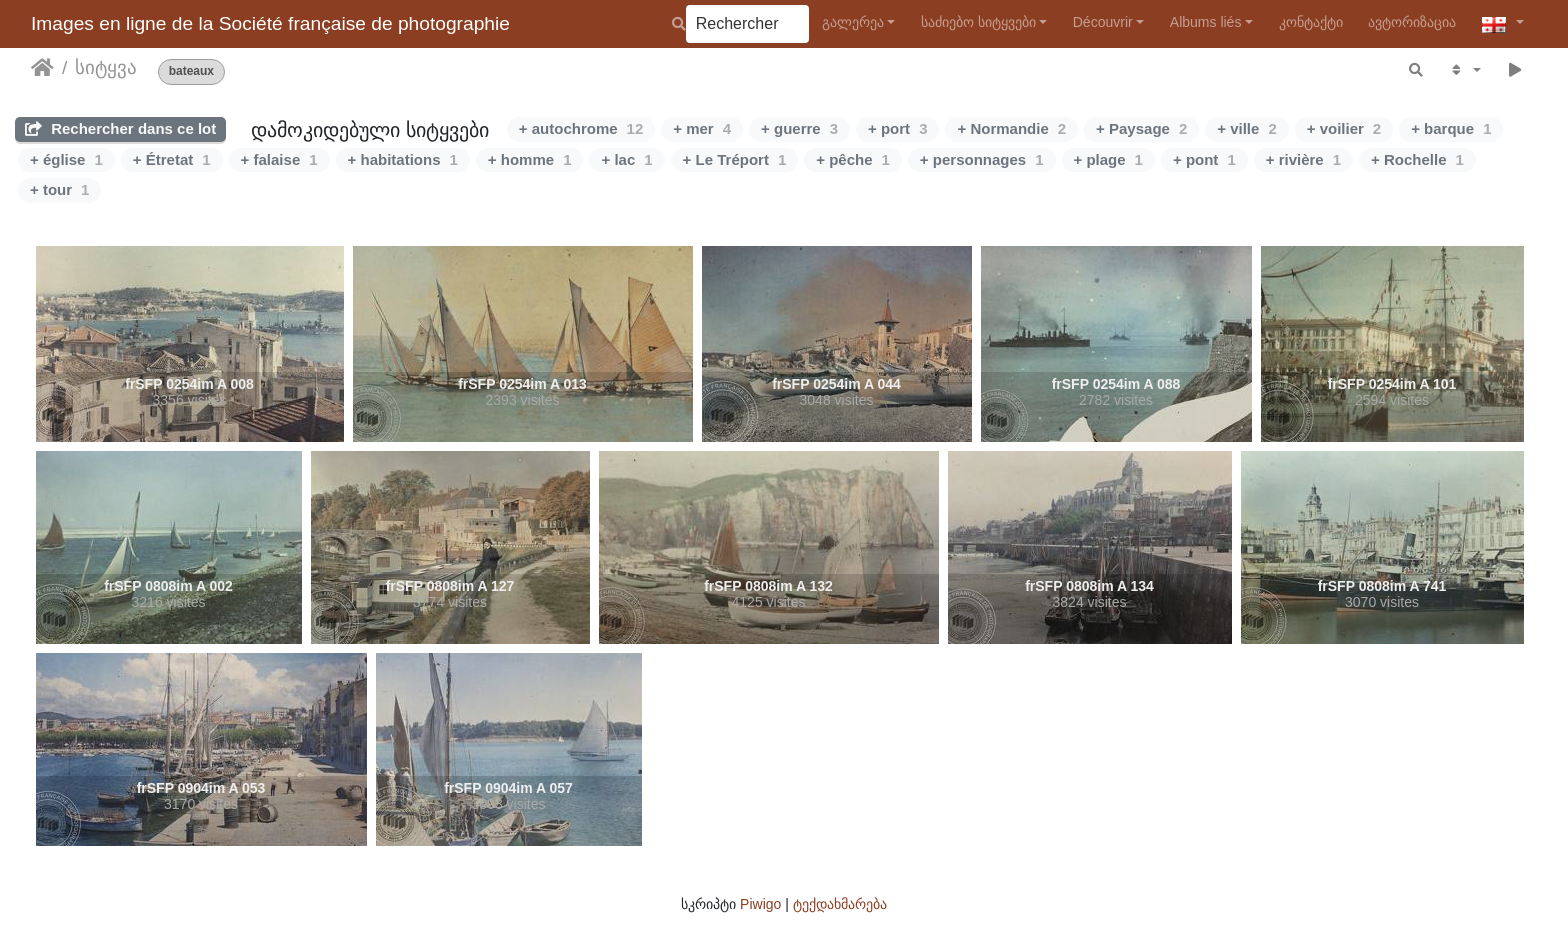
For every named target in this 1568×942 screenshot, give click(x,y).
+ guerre (799, 128)
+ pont (1204, 159)
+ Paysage (1141, 128)
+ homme (530, 159)
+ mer (702, 128)
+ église (66, 159)
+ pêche (853, 159)
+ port (897, 128)
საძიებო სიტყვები (978, 22)
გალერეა (853, 22)
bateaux (191, 71)
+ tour (59, 189)
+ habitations (403, 159)
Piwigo (760, 904)
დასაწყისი (42, 68)
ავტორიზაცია (1412, 22)
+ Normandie (1011, 128)
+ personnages (982, 159)
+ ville (1246, 128)
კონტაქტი (1311, 22)
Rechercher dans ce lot (120, 128)
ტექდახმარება (840, 904)
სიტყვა (106, 67)
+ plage (1108, 159)
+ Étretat (172, 159)
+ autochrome (581, 128)
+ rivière (1303, 159)
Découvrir (1103, 22)
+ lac (626, 159)
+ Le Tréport (735, 159)
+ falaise (279, 159)
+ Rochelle (1417, 159)
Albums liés (1206, 22)
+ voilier (1344, 128)
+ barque (1451, 128)
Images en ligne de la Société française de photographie (270, 23)
